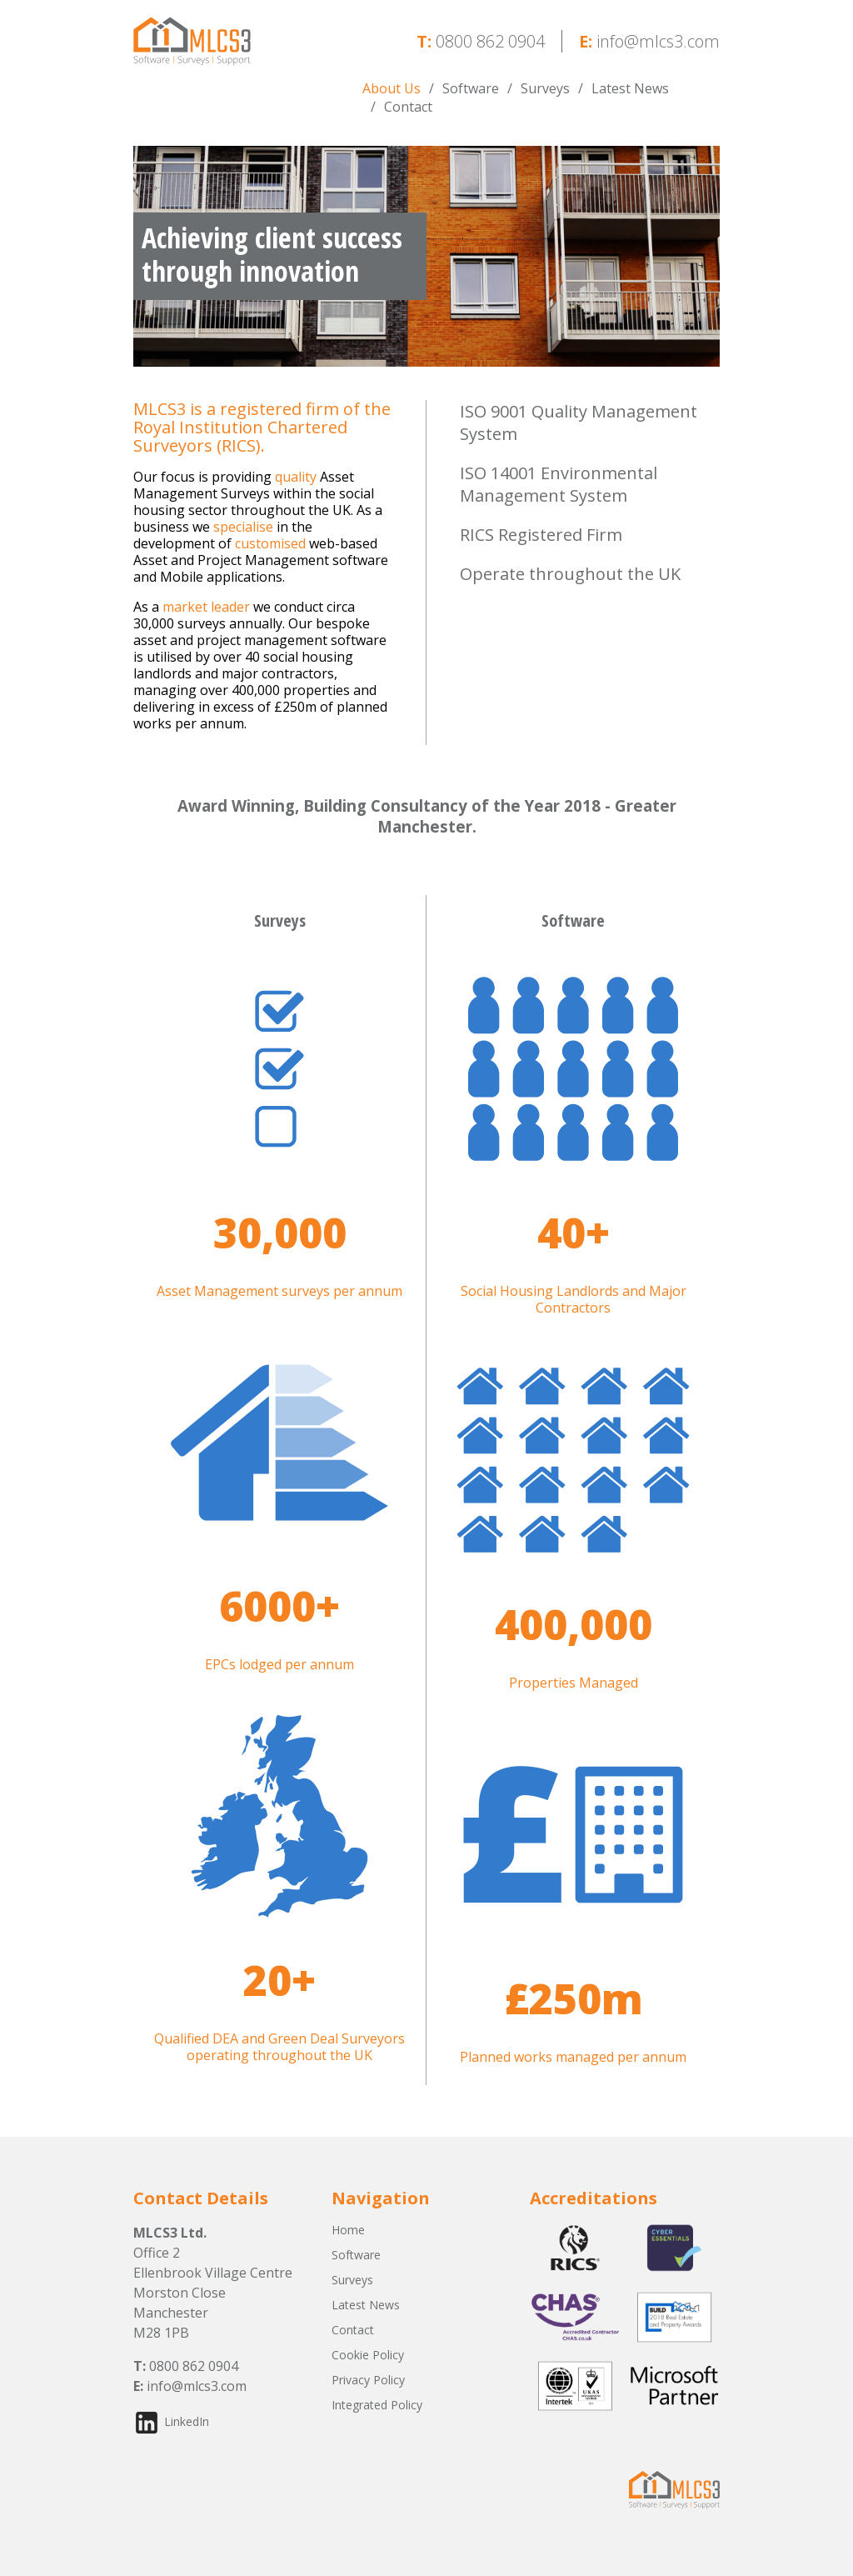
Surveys (545, 88)
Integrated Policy (377, 2405)
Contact (408, 107)
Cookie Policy (368, 2355)
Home (348, 2230)
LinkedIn (186, 2421)
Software (470, 88)
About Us (391, 88)
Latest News (630, 88)
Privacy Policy (368, 2380)
